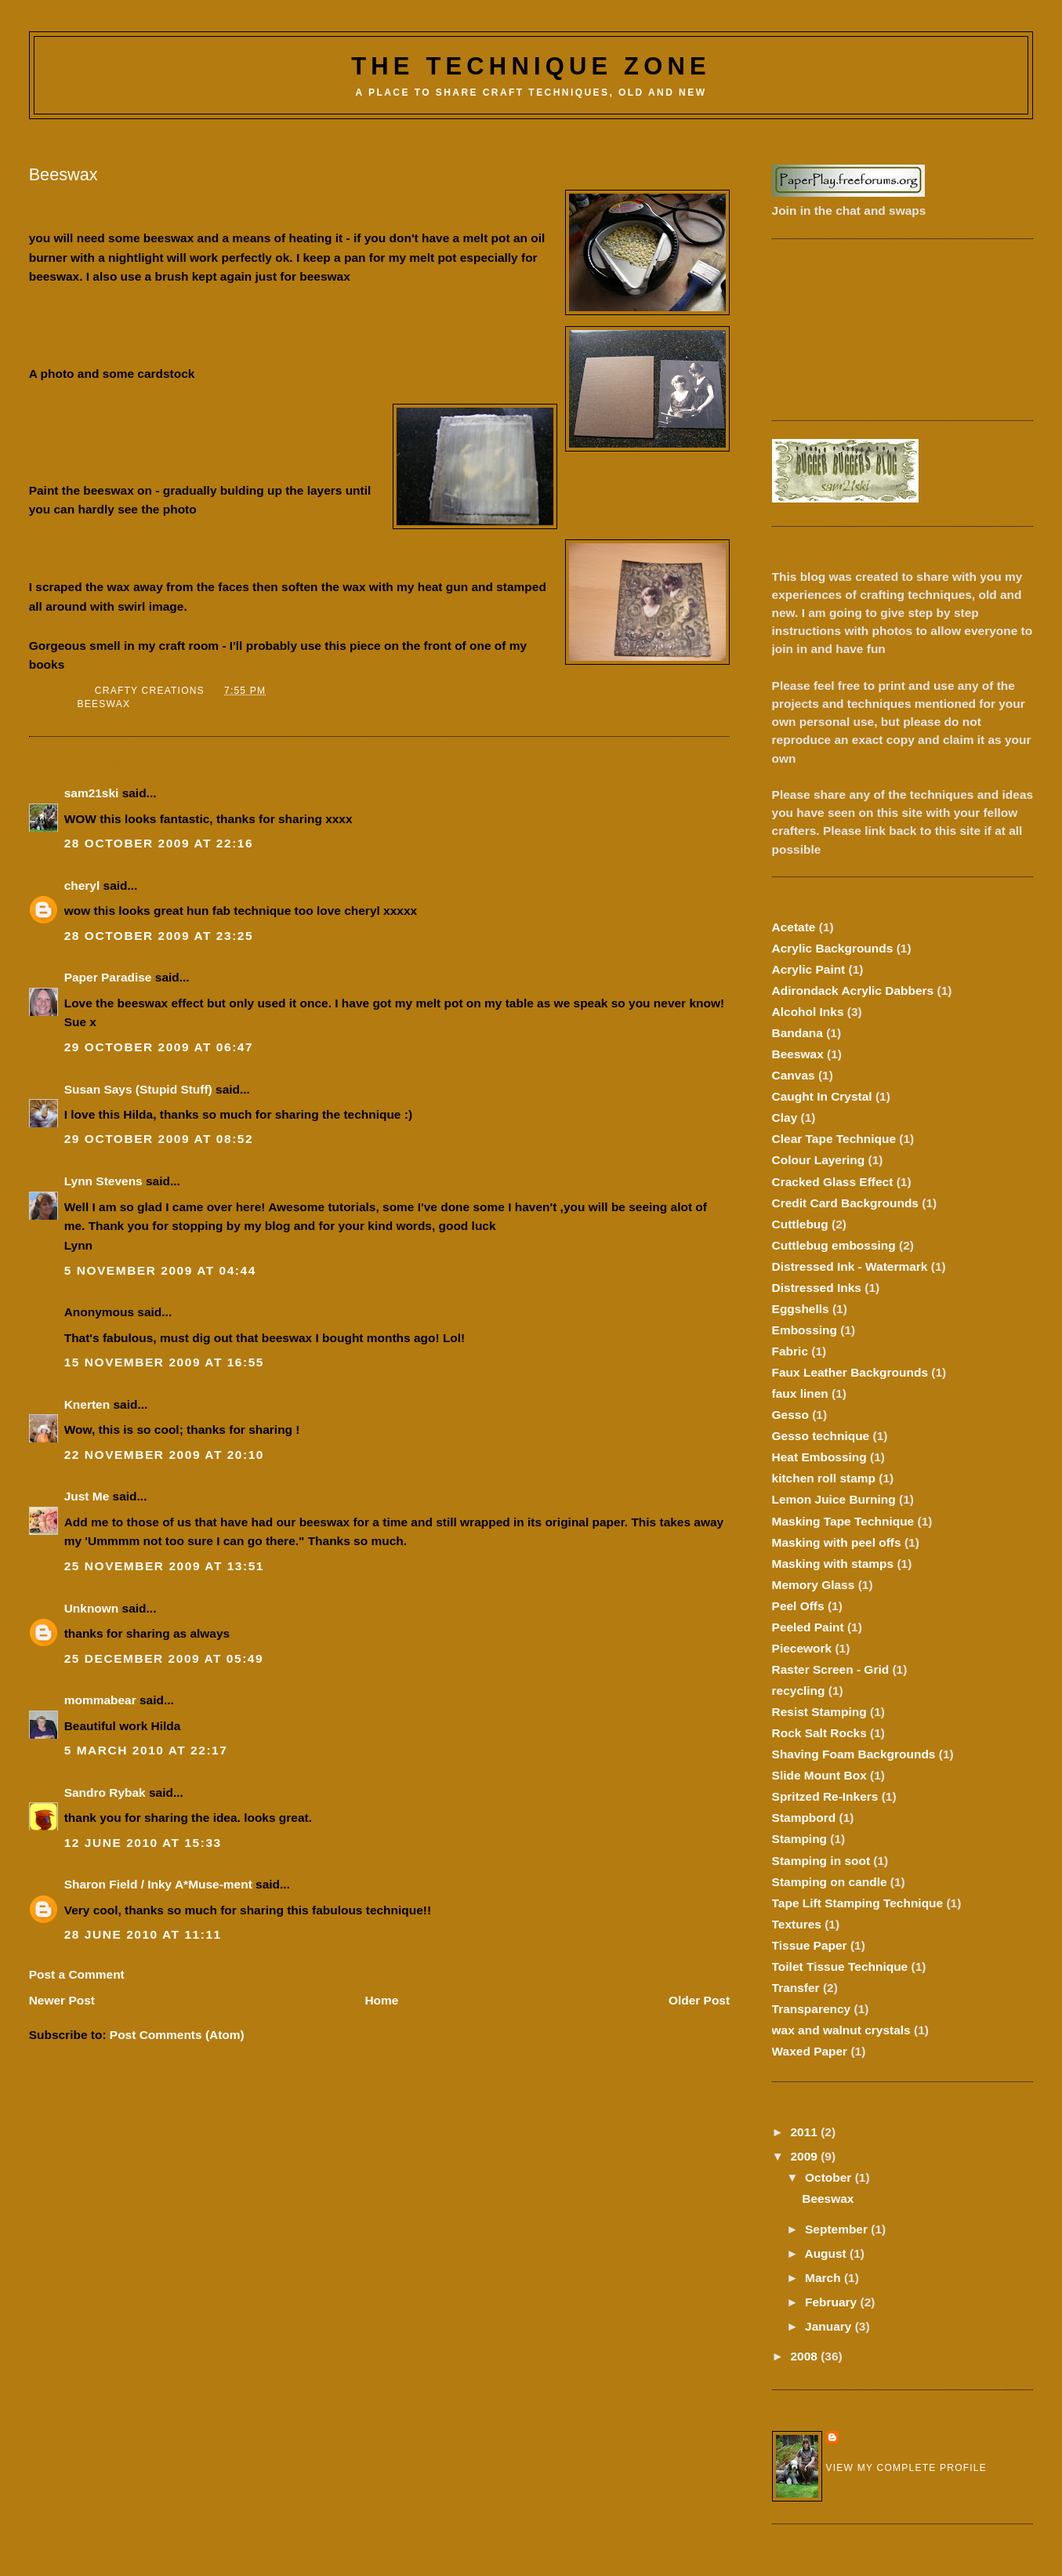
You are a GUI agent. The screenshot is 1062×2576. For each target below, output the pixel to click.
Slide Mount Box (819, 1775)
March (824, 2277)
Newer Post (62, 2000)
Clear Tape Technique (834, 1138)
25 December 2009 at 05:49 (163, 1658)
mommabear (100, 1700)
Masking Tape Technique (843, 1521)
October (830, 2177)
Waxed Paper (810, 2051)
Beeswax (104, 703)
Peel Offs (798, 1606)
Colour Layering (818, 1159)
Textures (796, 1924)
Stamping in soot (821, 1860)
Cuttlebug (800, 1224)
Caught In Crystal (822, 1096)
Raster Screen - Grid (831, 1669)
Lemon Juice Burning (834, 1499)
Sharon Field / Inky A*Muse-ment (158, 1884)
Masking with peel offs (836, 1542)
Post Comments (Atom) (177, 2034)
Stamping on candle (829, 1881)
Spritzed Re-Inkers (825, 1796)
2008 (805, 2356)
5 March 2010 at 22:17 (146, 1750)
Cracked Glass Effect (832, 1181)
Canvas (793, 1075)
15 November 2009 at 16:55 (164, 1362)
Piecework (802, 1648)
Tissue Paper (809, 1945)
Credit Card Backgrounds (845, 1203)
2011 (805, 2132)
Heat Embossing (819, 1457)
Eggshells (800, 1308)
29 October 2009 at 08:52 (158, 1138)
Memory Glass (813, 1584)
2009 (805, 2156)
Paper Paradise (108, 977)
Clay (785, 1117)
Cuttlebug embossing (834, 1245)
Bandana (797, 1032)
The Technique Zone (531, 66)
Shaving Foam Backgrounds (854, 1754)
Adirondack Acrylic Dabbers (853, 990)
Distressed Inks (816, 1287)
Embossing (804, 1330)
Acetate (794, 927)
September (838, 2229)
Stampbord (804, 1817)
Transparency (811, 2008)
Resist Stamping (819, 1711)
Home (381, 2000)
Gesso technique (821, 1435)
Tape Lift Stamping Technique (858, 1903)
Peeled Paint (808, 1627)
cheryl (82, 885)
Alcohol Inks (808, 1011)
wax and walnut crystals (841, 2030)
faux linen (800, 1393)
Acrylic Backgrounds (832, 948)
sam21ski (91, 793)
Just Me (87, 1496)
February (833, 2302)
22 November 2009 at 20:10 (164, 1454)
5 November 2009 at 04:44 (160, 1270)
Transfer (796, 1987)
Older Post (699, 2000)
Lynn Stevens (103, 1181)
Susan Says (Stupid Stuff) (138, 1089)
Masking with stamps (833, 1563)
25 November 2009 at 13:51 (164, 1566)
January (830, 2326)
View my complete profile (906, 2467)
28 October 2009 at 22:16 (158, 843)
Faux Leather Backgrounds (850, 1372)
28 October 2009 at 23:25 (158, 935)
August (827, 2253)
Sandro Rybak (105, 1792)
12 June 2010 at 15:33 (143, 1842)
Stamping (799, 1838)
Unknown (91, 1608)
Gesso (790, 1414)
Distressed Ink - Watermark (850, 1266)
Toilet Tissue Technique (840, 1966)
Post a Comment (77, 1974)
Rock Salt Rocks (819, 1733)
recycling (798, 1690)
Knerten (87, 1404)
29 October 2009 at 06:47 (158, 1047)
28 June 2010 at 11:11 (143, 1934)
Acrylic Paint (809, 969)
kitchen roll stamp (823, 1478)
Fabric (790, 1351)
